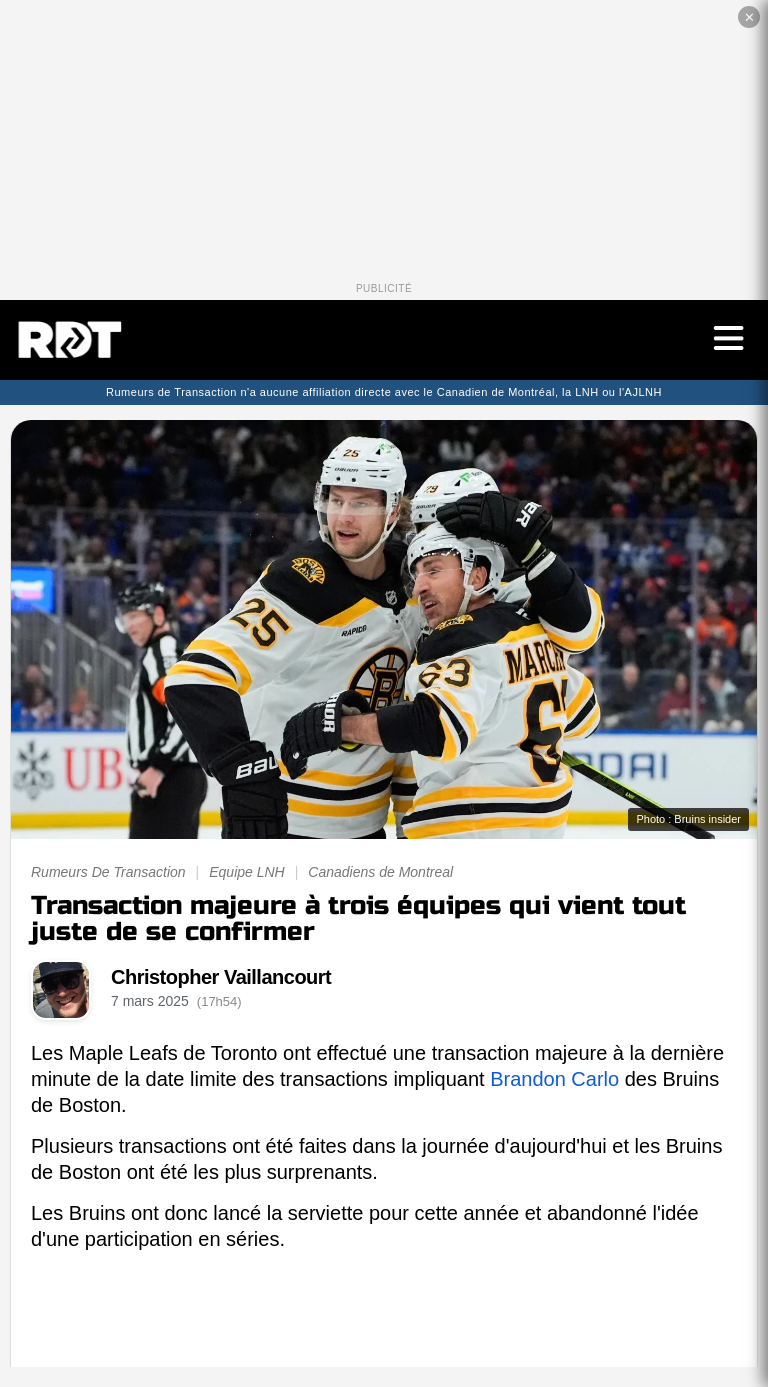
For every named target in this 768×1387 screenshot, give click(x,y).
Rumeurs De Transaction (108, 872)
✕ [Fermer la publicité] (749, 17)
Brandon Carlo (554, 1079)
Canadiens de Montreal (380, 872)
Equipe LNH (247, 872)
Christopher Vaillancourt (221, 977)
